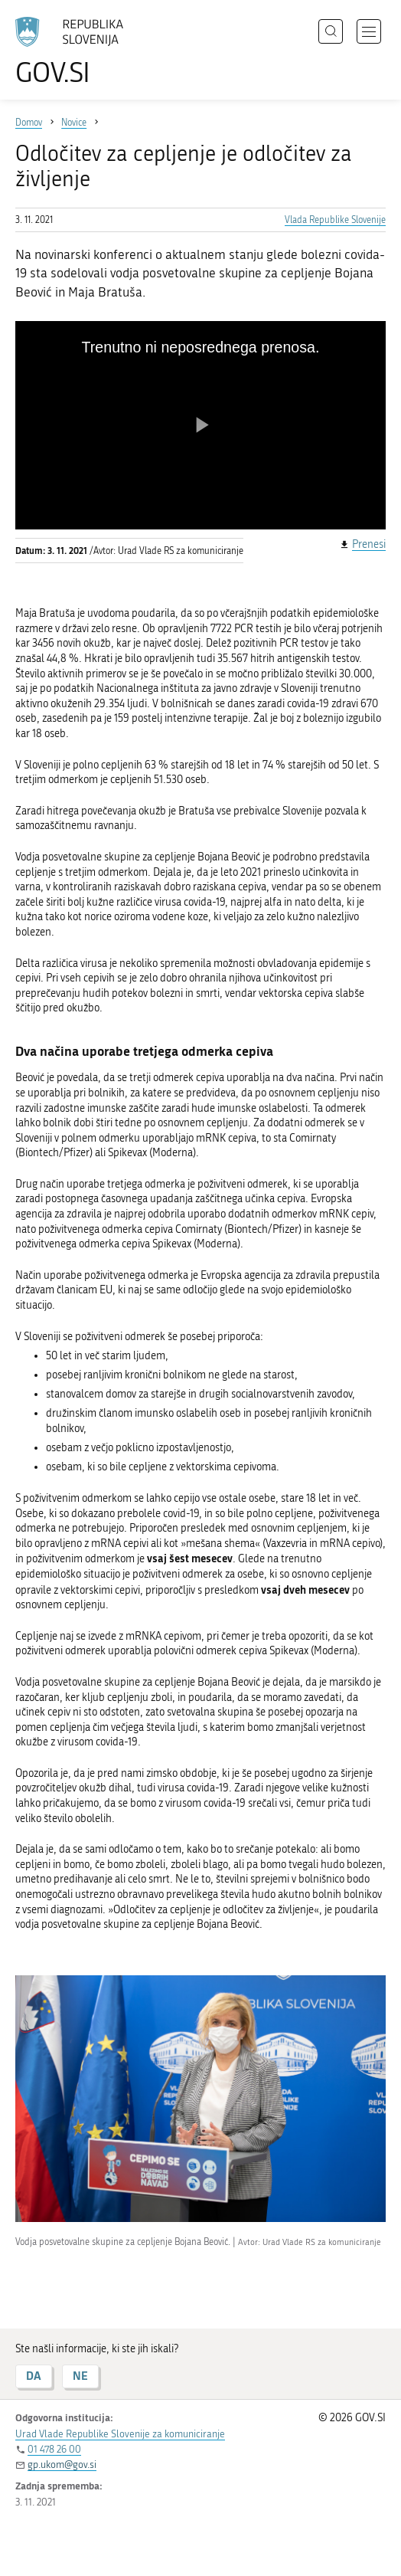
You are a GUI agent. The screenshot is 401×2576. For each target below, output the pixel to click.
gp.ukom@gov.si (62, 2464)
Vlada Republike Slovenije (335, 220)
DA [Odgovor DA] (33, 2376)
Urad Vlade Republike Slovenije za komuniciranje (120, 2434)
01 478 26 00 (54, 2449)
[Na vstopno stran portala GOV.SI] (76, 52)
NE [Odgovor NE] (80, 2376)
